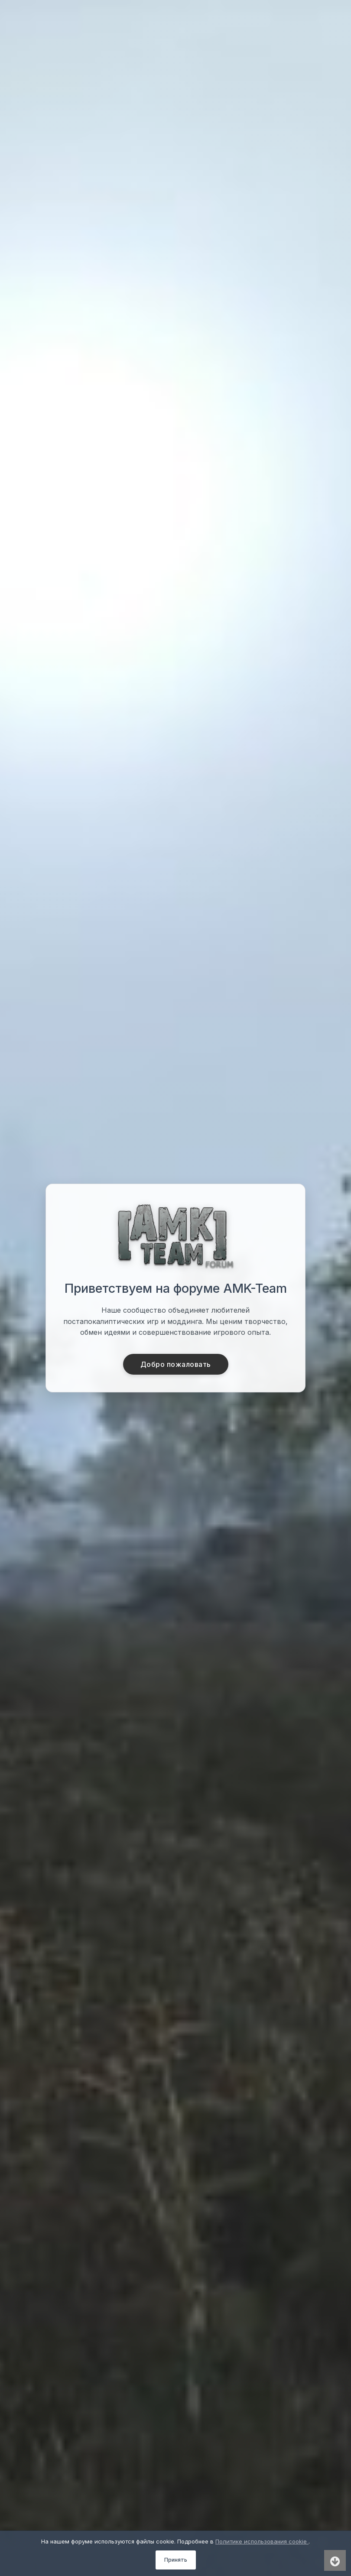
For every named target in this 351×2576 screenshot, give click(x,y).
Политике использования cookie (262, 2541)
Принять (175, 2560)
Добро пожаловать (175, 1364)
